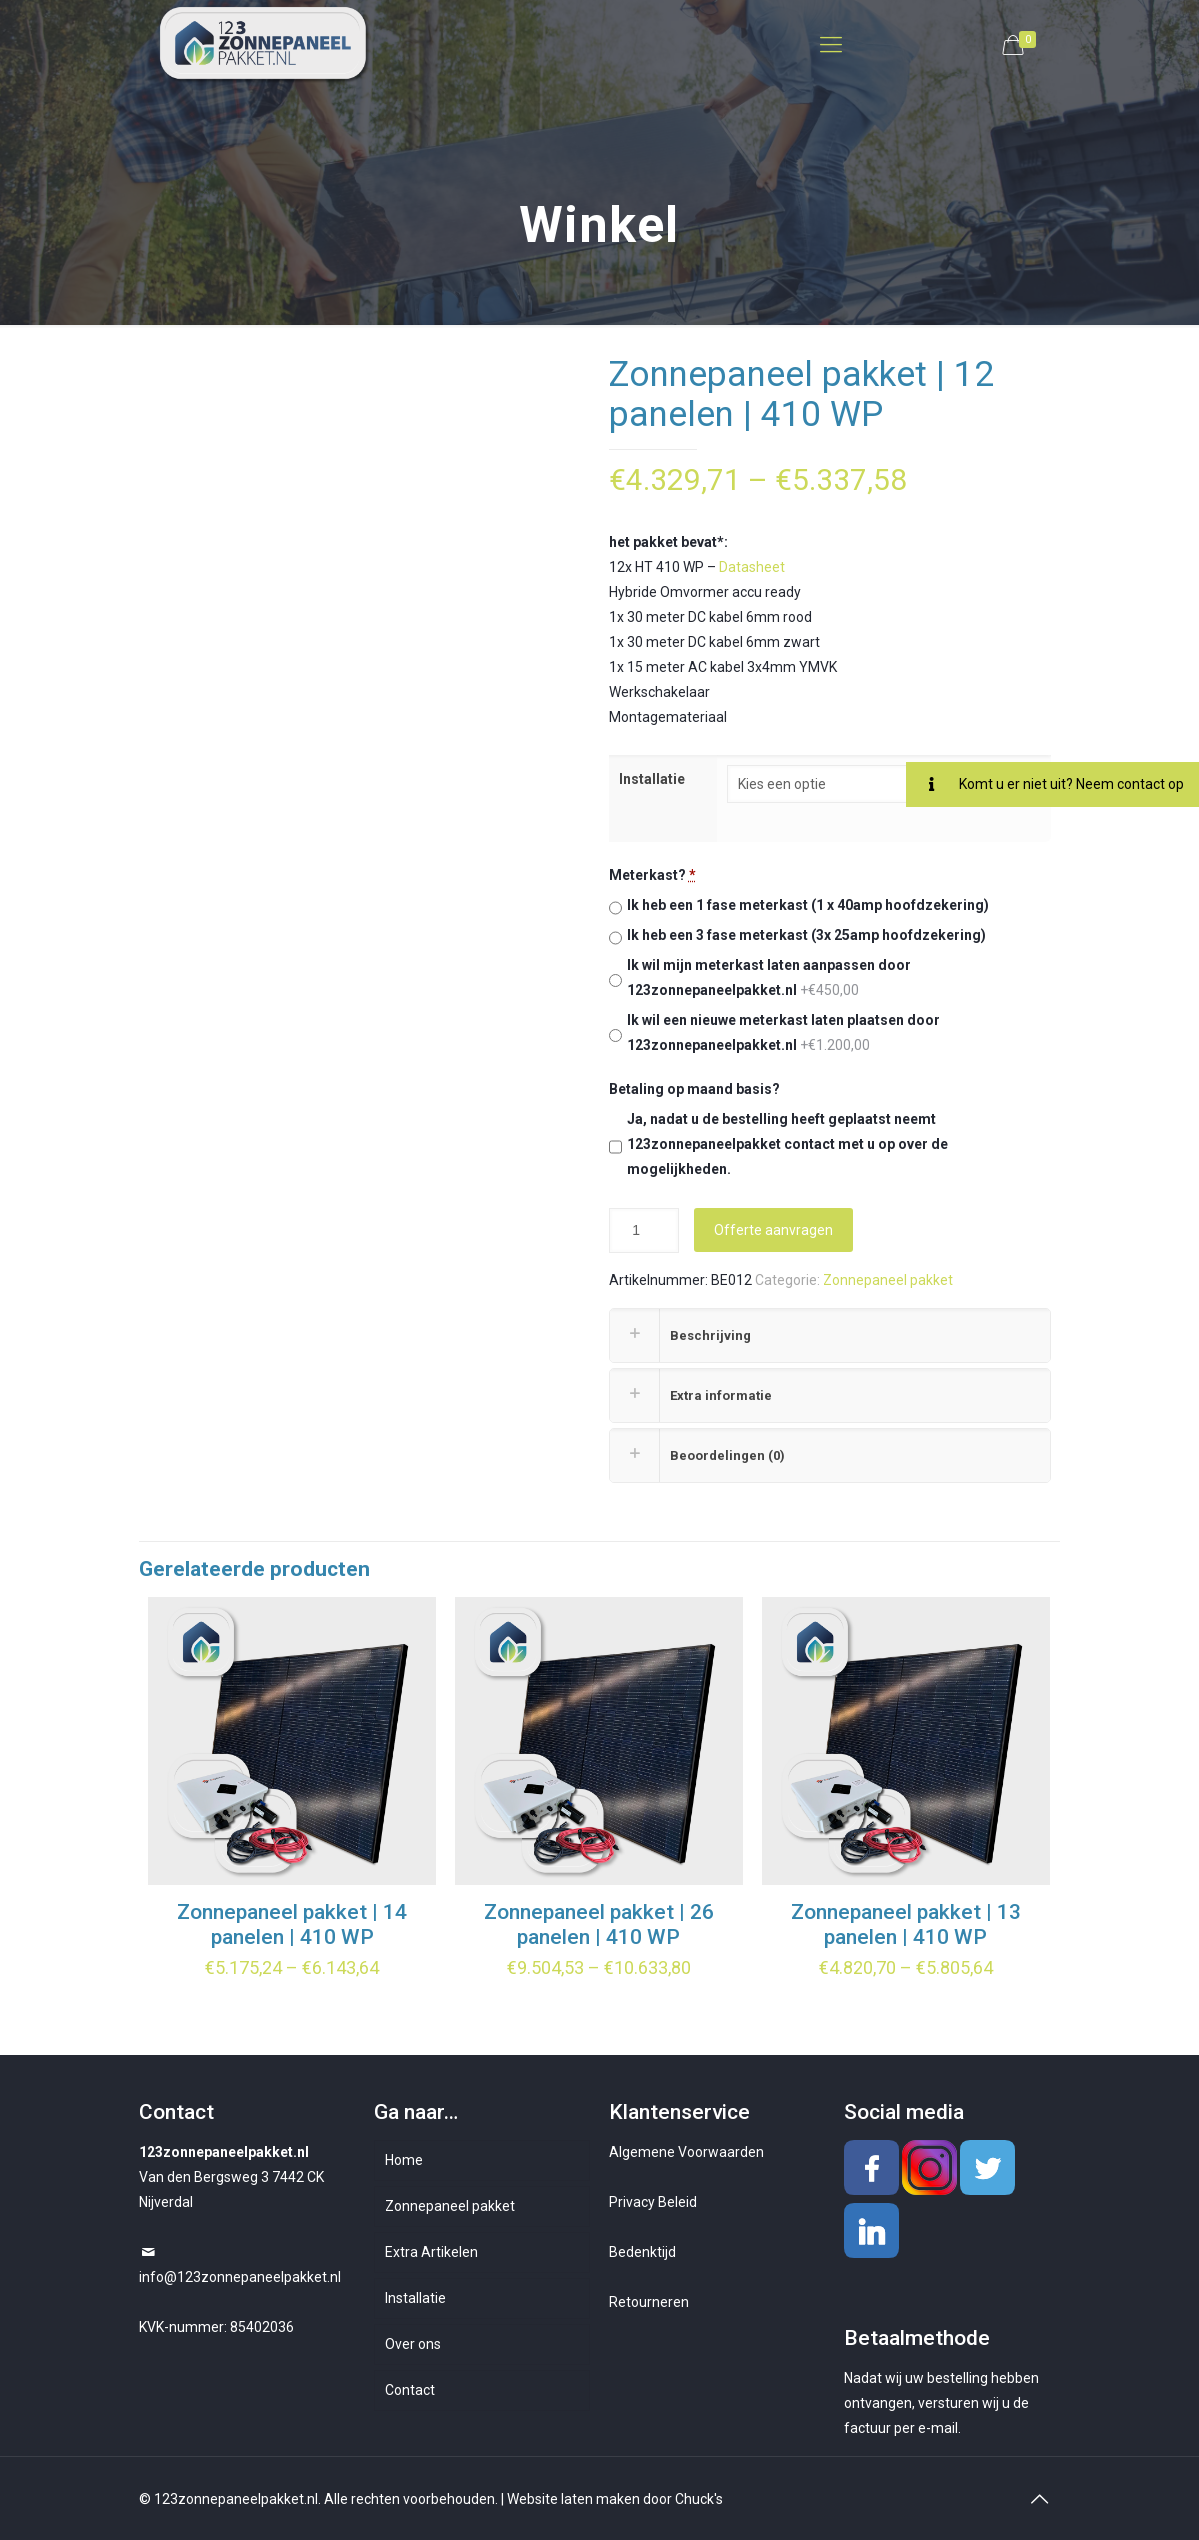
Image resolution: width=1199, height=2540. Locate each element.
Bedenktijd (642, 2252)
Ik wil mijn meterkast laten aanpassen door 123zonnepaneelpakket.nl (769, 977)
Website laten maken (573, 2499)
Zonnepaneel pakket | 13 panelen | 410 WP (906, 1924)
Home (404, 2160)
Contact (410, 2390)
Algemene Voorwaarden (686, 2152)
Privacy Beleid (653, 2202)
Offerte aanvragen (773, 1230)
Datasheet (752, 567)
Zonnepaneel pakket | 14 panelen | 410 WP (292, 1924)
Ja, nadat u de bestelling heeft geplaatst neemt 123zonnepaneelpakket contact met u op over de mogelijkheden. (787, 1144)
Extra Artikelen (431, 2252)
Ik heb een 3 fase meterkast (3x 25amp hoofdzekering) (806, 935)
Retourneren (649, 2302)
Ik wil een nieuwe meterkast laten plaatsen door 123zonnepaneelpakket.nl (783, 1032)
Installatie (652, 779)
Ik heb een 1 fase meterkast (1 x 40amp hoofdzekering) (808, 905)
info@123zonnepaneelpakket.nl (240, 2277)
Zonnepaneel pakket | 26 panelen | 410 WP (599, 1924)
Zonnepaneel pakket (888, 1280)
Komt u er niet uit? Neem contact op (1045, 784)
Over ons (413, 2344)
